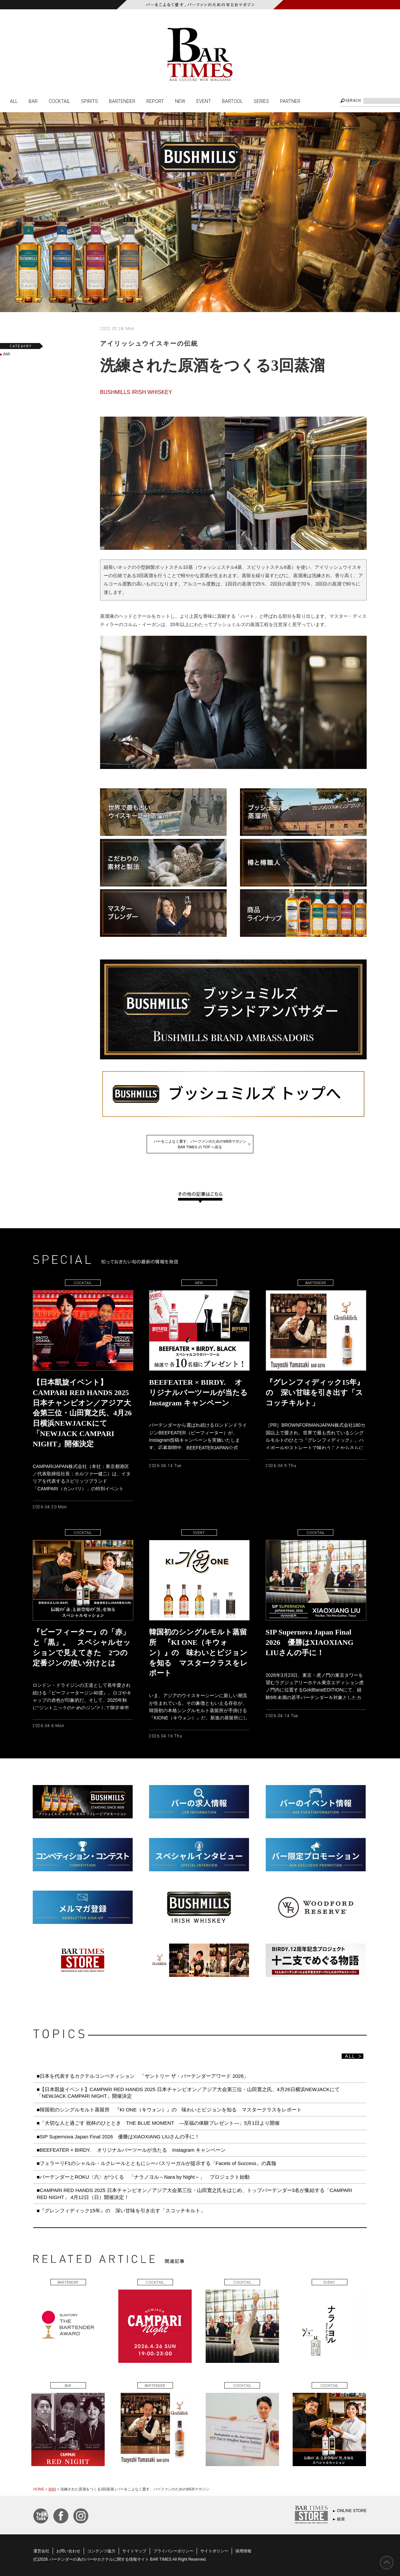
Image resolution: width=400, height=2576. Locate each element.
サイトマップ (134, 2551)
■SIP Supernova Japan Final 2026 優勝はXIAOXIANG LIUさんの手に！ (118, 2136)
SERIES (261, 101)
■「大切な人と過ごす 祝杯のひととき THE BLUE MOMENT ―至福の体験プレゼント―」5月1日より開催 (158, 2123)
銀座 (341, 2519)
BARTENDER (122, 101)
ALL (14, 101)
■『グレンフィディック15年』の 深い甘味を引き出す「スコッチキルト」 (121, 2210)
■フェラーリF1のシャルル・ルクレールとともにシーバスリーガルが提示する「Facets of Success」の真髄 (156, 2163)
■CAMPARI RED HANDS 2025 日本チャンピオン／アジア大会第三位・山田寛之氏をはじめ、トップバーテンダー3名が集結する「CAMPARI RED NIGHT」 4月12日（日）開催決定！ (194, 2193)
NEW (180, 101)
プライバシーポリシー (173, 2551)
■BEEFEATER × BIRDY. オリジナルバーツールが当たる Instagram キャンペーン (131, 2150)
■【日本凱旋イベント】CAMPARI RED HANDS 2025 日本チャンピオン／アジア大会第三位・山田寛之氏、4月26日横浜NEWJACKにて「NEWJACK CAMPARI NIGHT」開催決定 (188, 2092)
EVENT (203, 101)
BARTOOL (232, 101)
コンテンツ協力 (101, 2551)
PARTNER (290, 101)
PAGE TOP (386, 2562)
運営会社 (41, 2551)
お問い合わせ (68, 2551)
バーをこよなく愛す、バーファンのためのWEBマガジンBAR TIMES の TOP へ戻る (200, 1144)
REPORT (155, 101)
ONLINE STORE (352, 2510)
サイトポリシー (214, 2551)
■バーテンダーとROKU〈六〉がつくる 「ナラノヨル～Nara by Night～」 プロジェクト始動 (143, 2177)
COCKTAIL (59, 101)
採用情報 (243, 2551)
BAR (33, 101)
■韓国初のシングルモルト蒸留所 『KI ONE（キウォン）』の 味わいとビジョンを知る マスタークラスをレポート (172, 2109)
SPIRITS (89, 101)
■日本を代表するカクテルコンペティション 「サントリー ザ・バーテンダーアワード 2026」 (145, 2076)
